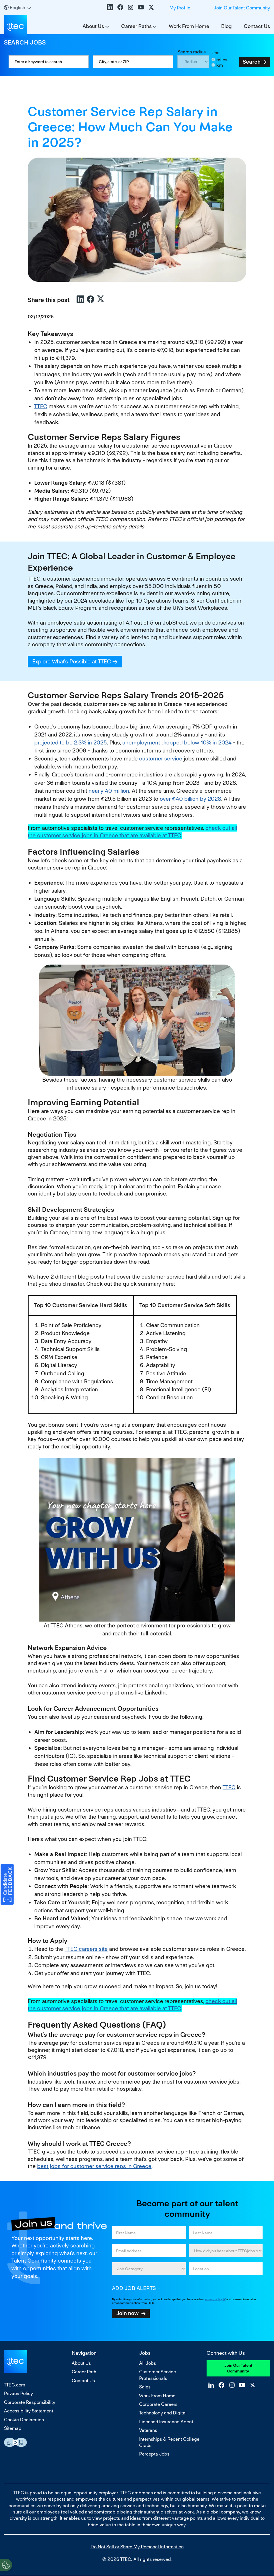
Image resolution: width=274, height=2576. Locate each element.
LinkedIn (110, 7)
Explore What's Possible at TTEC (77, 661)
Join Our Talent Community (242, 8)
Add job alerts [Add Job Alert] (134, 2288)
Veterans (148, 2430)
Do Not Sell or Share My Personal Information (137, 2547)
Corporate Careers (158, 2404)
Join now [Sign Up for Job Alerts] (127, 2313)
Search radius (191, 52)
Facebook (120, 7)
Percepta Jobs (154, 2454)
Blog (226, 26)
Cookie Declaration (24, 2420)
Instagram (130, 7)
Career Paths (136, 26)
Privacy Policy (18, 2393)
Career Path (84, 2372)
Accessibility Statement (28, 2411)
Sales (145, 2387)
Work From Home (189, 26)
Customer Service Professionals (157, 2375)
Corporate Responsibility (29, 2402)
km (219, 65)
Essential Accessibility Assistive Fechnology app (15, 2442)
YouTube (141, 7)
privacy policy (214, 2299)
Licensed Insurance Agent (166, 2422)
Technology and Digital (163, 2413)
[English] (17, 7)
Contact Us (257, 26)
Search (252, 61)
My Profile (179, 8)
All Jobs (147, 2363)
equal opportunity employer (89, 2493)
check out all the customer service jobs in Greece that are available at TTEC (132, 831)
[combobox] (133, 61)
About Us (93, 26)
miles (221, 60)
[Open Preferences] (6, 2564)
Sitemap (12, 2428)
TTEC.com (14, 2385)
